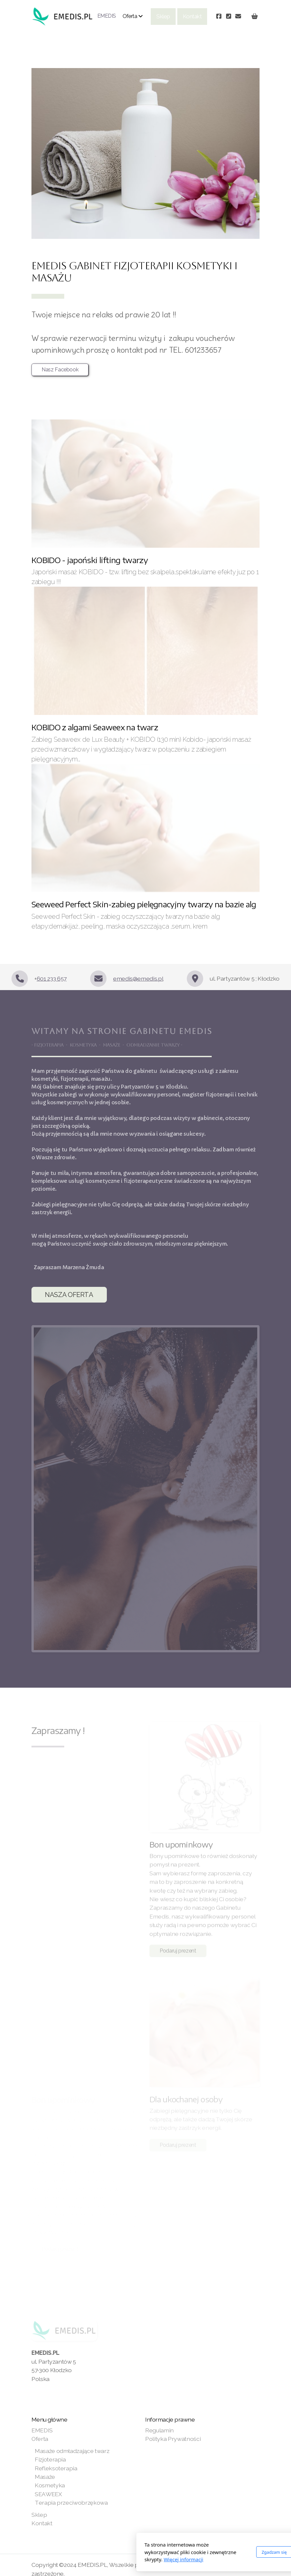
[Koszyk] (255, 16)
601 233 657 (52, 978)
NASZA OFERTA (69, 1295)
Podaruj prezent (178, 1952)
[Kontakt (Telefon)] (228, 16)
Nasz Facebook (60, 369)
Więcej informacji (111, 2559)
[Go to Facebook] (218, 16)
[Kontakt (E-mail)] (238, 16)
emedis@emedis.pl (138, 978)
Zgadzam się (201, 2552)
